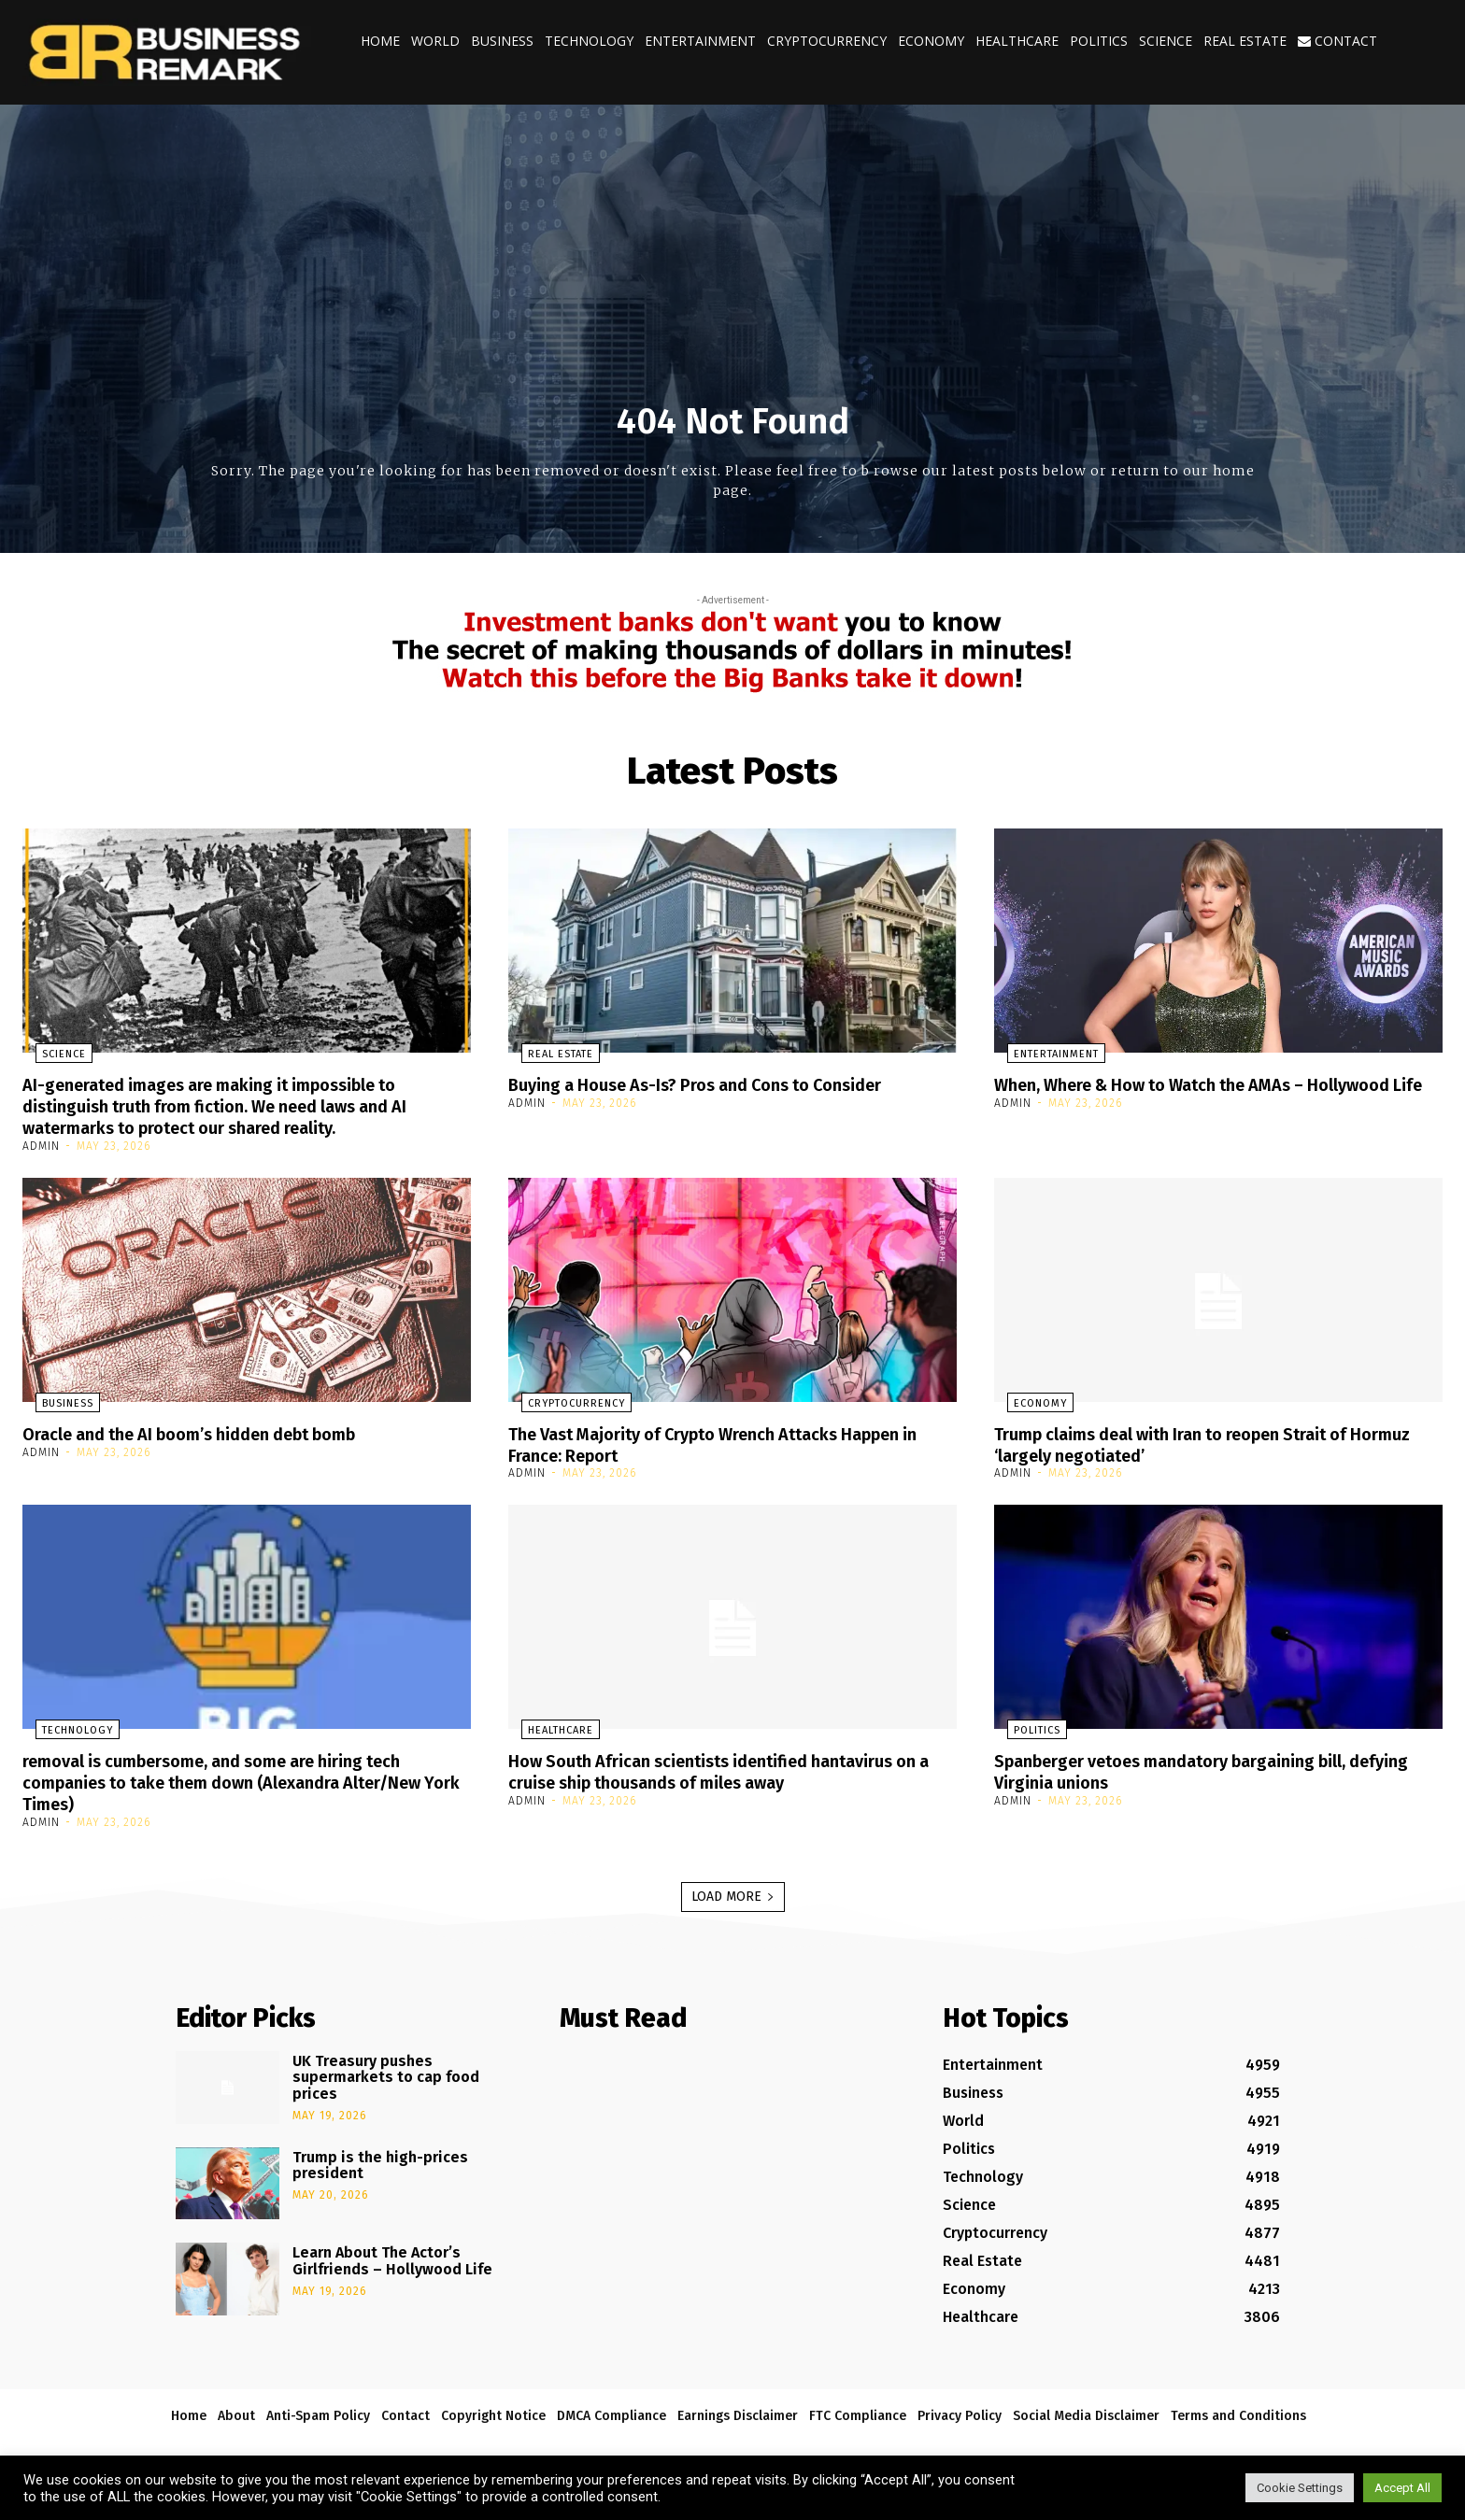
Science (1165, 41)
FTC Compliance (857, 2409)
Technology (589, 41)
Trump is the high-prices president (380, 2159)
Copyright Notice (493, 2409)
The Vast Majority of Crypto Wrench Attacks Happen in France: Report (729, 1441)
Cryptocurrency (827, 41)
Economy (931, 41)
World (435, 41)
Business (502, 41)
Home (380, 41)
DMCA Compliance (611, 2409)
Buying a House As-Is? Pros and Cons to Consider (715, 1084)
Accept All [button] (1402, 2488)
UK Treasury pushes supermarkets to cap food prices (385, 2071)
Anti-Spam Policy (318, 2409)
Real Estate (1245, 41)
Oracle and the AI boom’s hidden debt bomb (211, 1431)
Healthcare (1017, 41)
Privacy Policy (959, 2409)
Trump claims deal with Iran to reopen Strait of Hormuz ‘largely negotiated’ (1193, 1441)
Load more (733, 1890)
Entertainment (700, 41)
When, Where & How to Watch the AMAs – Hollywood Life (1170, 1094)
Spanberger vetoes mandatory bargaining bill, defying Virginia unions (1191, 1767)
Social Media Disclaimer (1086, 2409)
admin (41, 1143)
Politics (1099, 41)
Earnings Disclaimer (737, 2409)
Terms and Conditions (1238, 2409)
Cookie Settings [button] (1300, 2488)
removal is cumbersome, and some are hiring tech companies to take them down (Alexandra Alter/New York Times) (236, 1777)
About (236, 2409)
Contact (1337, 41)
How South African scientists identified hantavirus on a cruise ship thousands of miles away (721, 1767)
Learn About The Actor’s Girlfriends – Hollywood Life (392, 2255)
